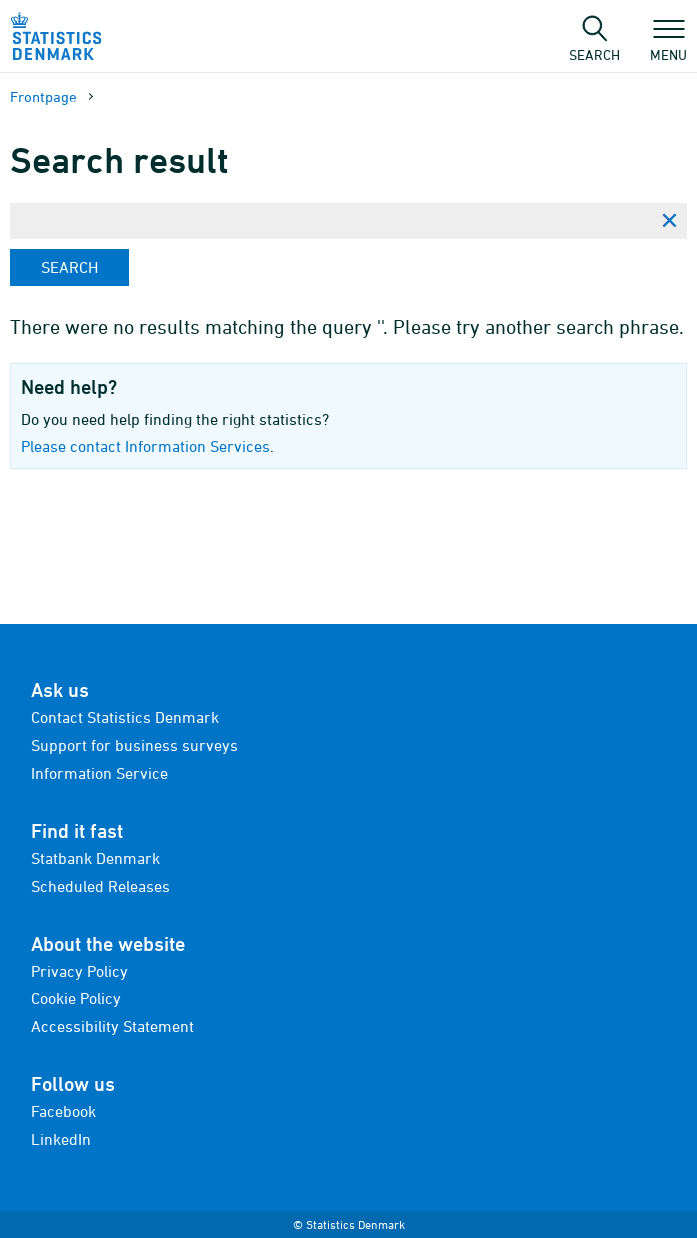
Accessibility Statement (112, 1026)
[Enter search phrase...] (330, 221)
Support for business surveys (134, 745)
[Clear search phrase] (669, 221)
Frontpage (43, 96)
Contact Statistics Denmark (125, 717)
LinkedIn (61, 1139)
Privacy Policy (79, 971)
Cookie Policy (76, 998)
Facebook (63, 1111)
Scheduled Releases (100, 886)
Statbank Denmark (95, 858)
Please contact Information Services (145, 446)
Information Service (99, 773)
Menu (668, 45)
